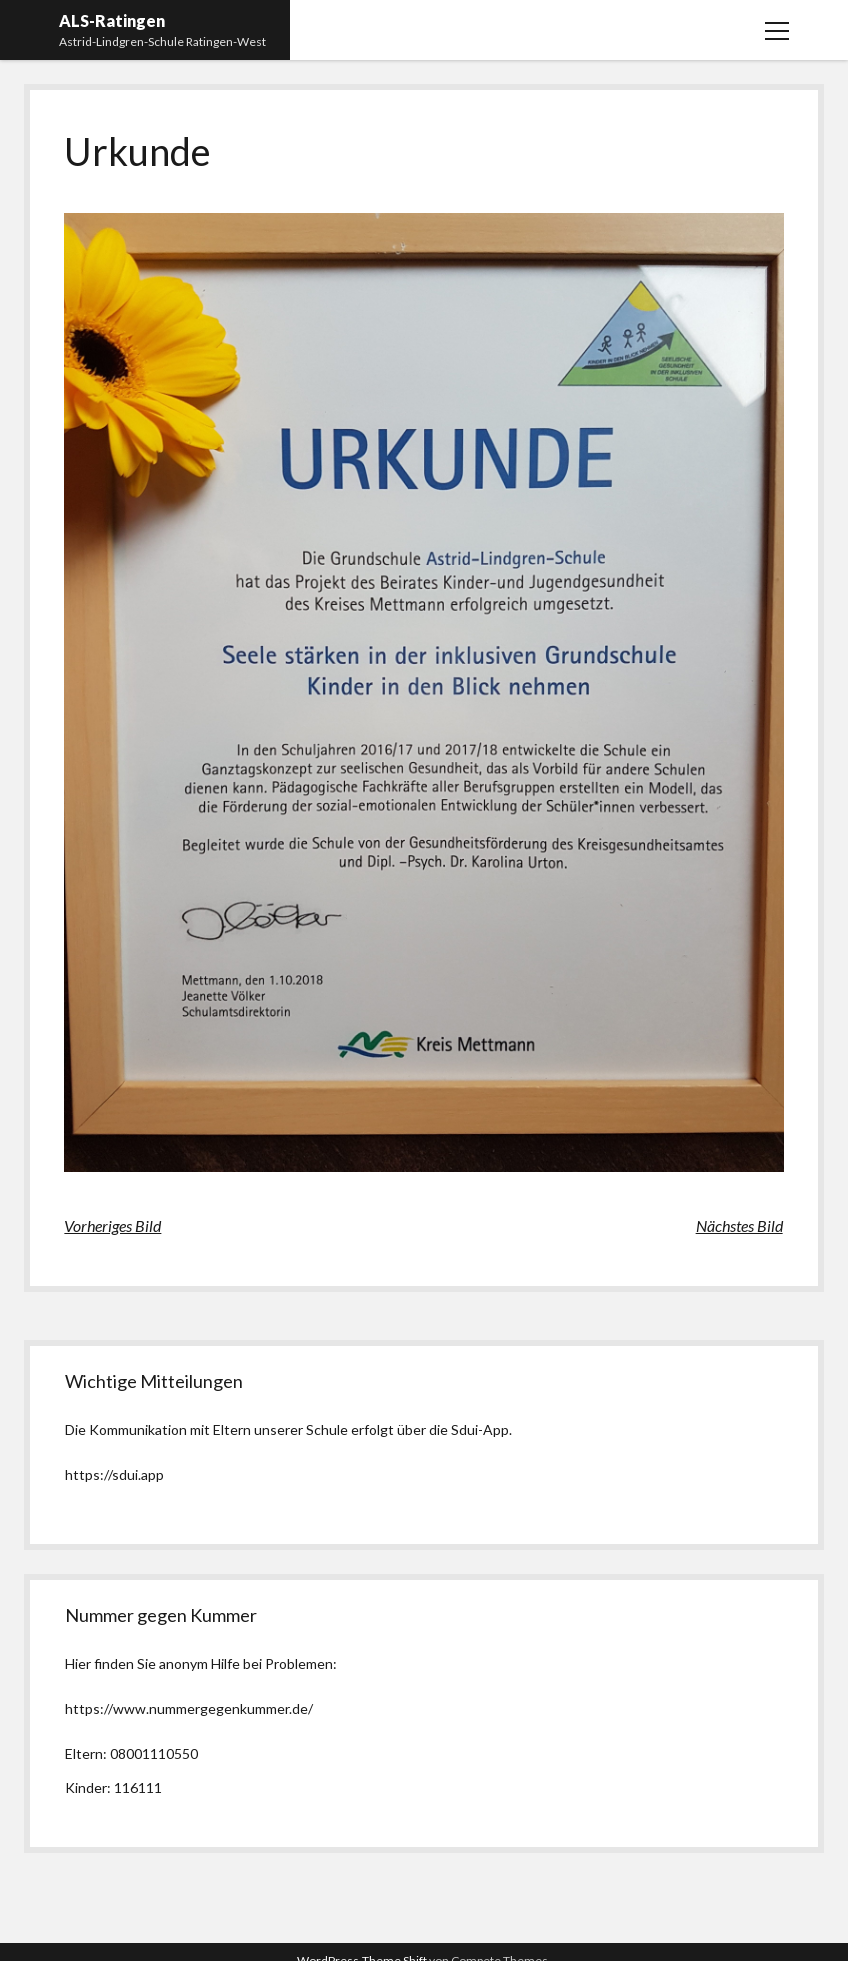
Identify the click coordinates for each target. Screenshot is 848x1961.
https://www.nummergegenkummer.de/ (189, 1708)
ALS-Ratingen (112, 20)
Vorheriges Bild (112, 1225)
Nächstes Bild (739, 1225)
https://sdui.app (114, 1474)
